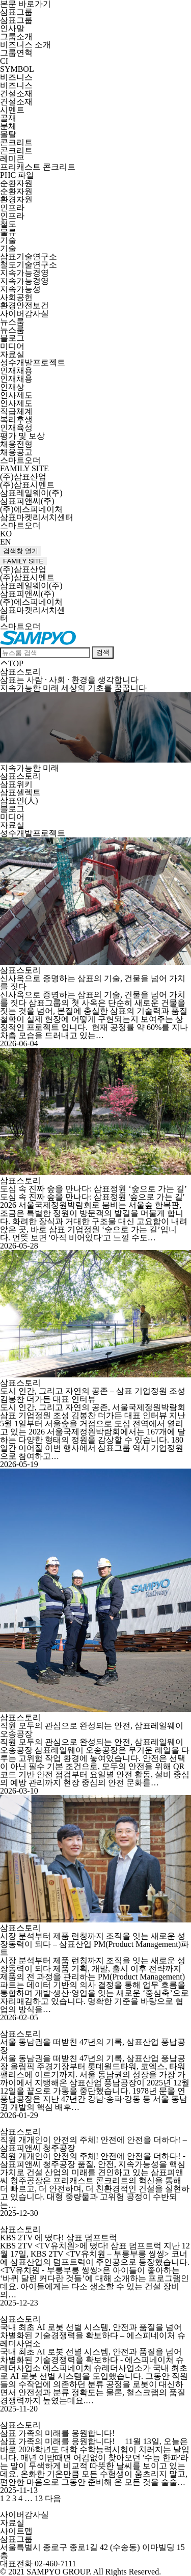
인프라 (12, 207)
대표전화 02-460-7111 (38, 2563)
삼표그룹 (16, 12)
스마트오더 (20, 460)
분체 (8, 126)
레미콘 (12, 158)
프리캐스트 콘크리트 (37, 166)
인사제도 (16, 395)
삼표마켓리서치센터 (36, 517)
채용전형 (16, 444)
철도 (8, 224)
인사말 (12, 28)
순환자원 (16, 183)
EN (5, 541)
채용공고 (16, 452)
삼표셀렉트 (20, 792)
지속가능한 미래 (29, 768)
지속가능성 (20, 289)
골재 (8, 118)
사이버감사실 (24, 313)
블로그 (12, 338)
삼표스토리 (20, 776)
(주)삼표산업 (23, 476)
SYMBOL (17, 69)
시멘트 (12, 109)
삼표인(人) (19, 800)
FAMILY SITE (24, 468)
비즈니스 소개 (25, 44)
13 (39, 2498)
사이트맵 (16, 2531)
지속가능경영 (24, 272)
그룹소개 (16, 36)
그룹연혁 (16, 52)
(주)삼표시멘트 (27, 484)
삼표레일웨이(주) (31, 493)
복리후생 (16, 419)
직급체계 (16, 411)
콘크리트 (16, 142)
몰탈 (8, 134)
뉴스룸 (12, 321)
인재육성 (16, 427)
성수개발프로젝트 (32, 362)
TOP (11, 663)
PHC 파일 (17, 175)
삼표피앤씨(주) (27, 501)
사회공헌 (16, 297)
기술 (8, 240)
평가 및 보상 (22, 435)
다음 (53, 2498)
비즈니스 (16, 77)
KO (6, 533)
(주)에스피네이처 (31, 509)
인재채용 (16, 370)
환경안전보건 (24, 305)
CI (4, 61)
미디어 (12, 346)
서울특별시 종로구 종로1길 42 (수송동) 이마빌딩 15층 (92, 2551)
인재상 (12, 387)
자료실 (12, 354)
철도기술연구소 (28, 264)
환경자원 (16, 199)
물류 (8, 232)
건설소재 (16, 93)
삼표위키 (16, 784)
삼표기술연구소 (28, 256)
